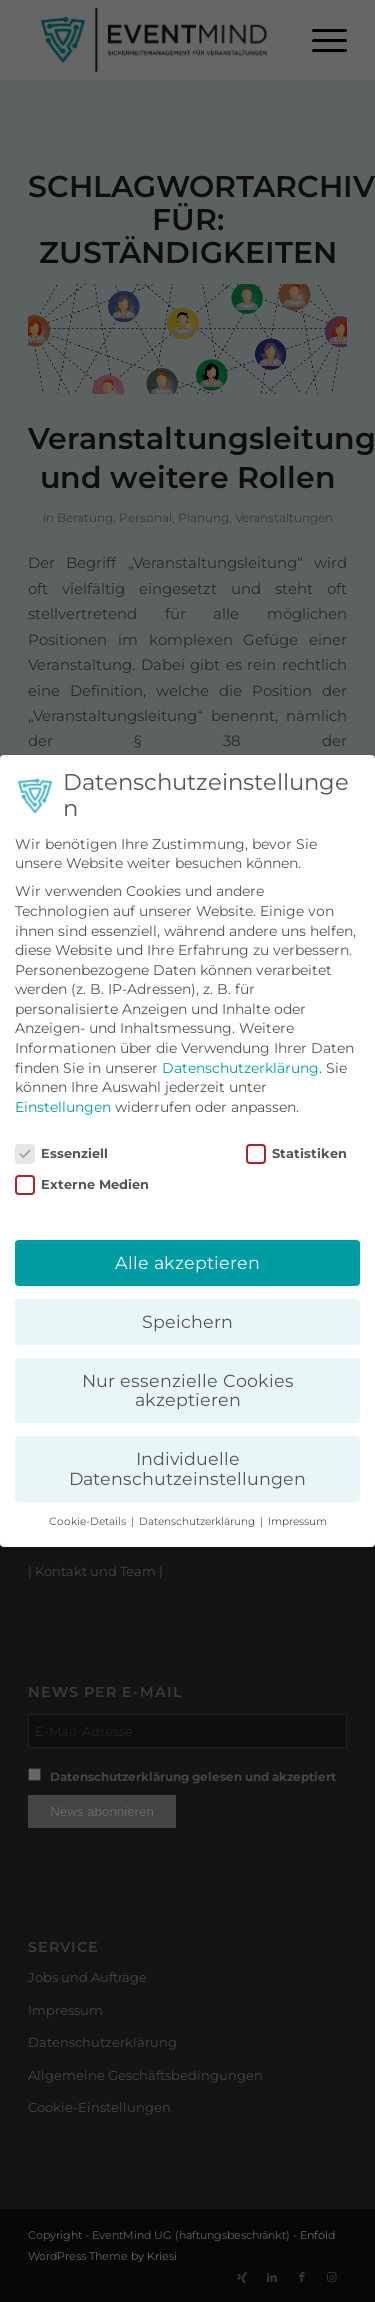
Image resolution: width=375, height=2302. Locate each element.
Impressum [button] (297, 1521)
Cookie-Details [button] (89, 1521)
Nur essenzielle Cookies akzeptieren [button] (188, 1390)
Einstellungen (63, 1107)
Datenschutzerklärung (240, 1068)
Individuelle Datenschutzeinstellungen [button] (187, 1468)
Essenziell (61, 1153)
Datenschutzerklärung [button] (198, 1521)
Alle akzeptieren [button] (187, 1262)
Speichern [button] (187, 1321)
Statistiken (296, 1153)
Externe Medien (82, 1184)
